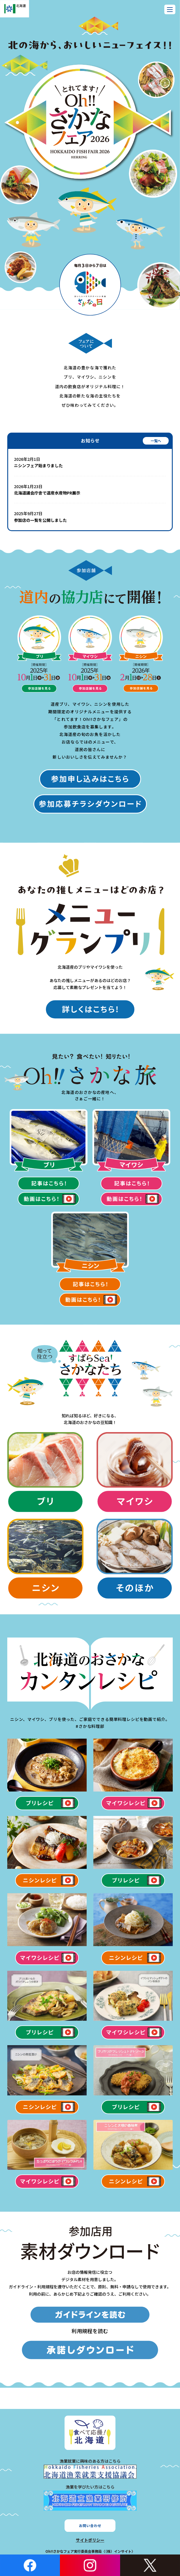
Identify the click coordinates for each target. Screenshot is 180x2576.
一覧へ (156, 440)
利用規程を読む (90, 2331)
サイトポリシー (90, 2540)
